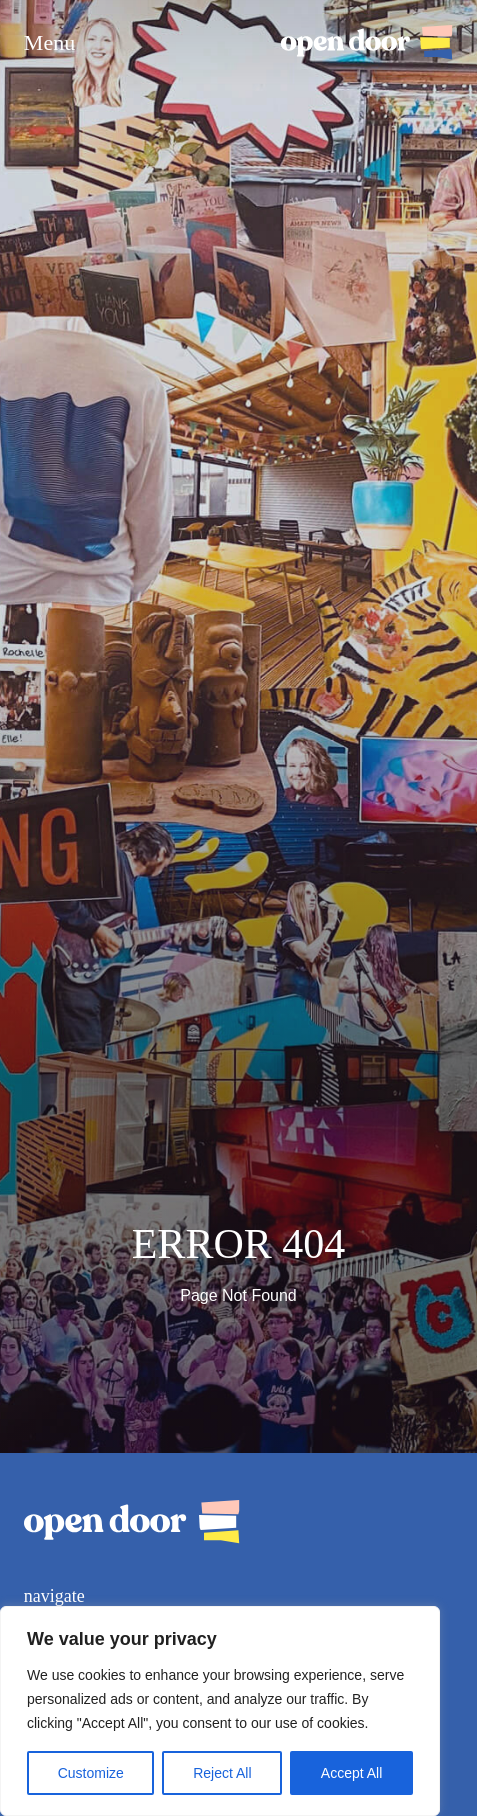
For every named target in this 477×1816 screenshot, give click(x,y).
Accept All (351, 1773)
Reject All (222, 1773)
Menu (49, 43)
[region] (220, 1711)
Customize (91, 1773)
